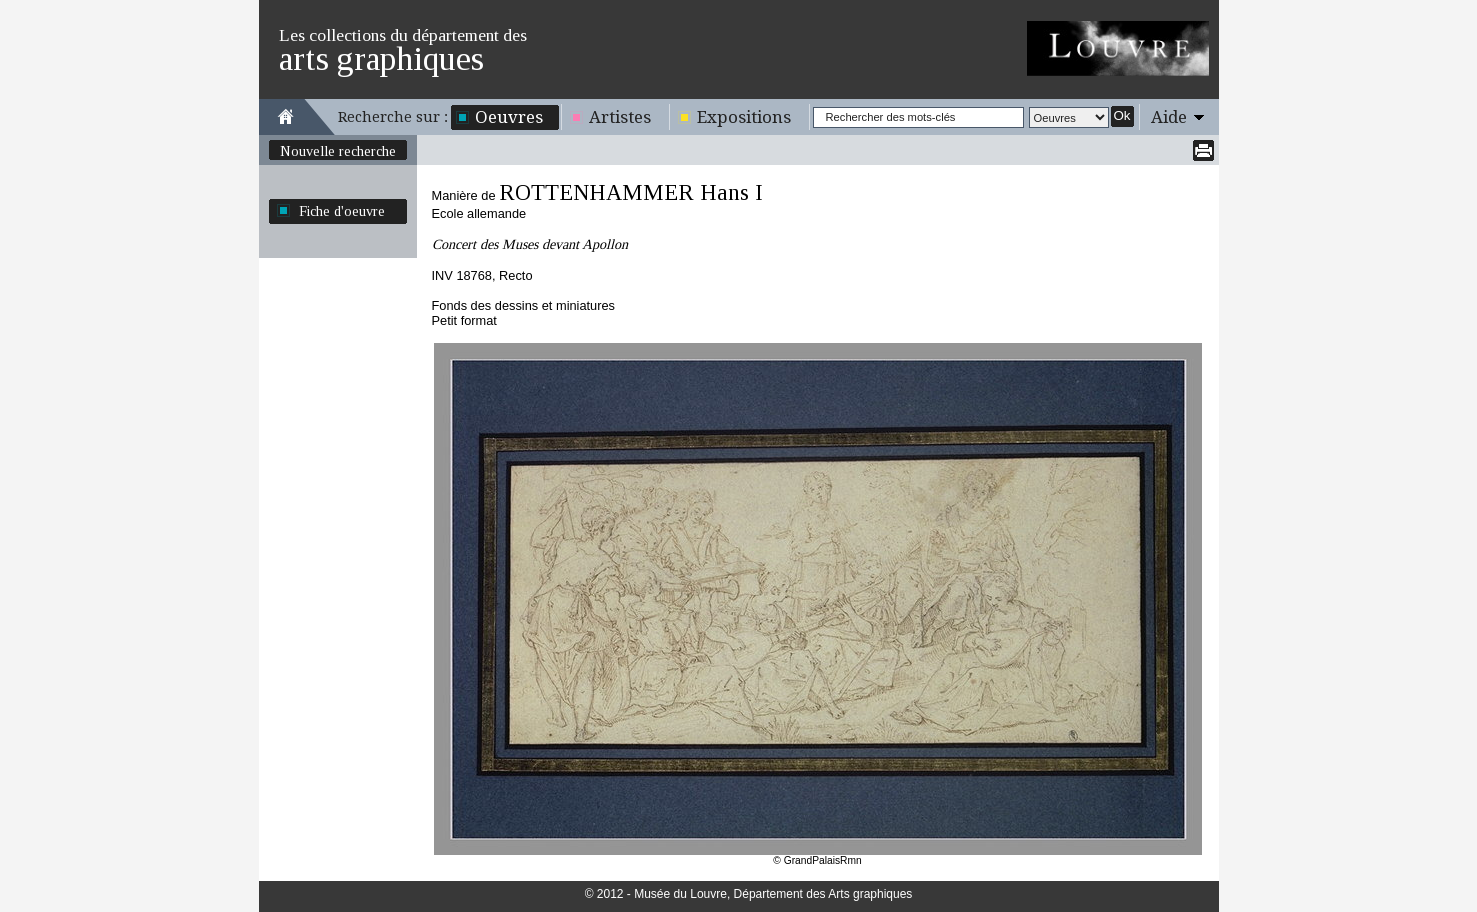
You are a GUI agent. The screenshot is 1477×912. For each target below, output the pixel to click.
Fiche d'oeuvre (342, 211)
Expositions (744, 117)
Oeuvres (509, 117)
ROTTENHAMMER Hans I (631, 192)
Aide (1169, 117)
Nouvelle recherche (338, 151)
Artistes (620, 117)
